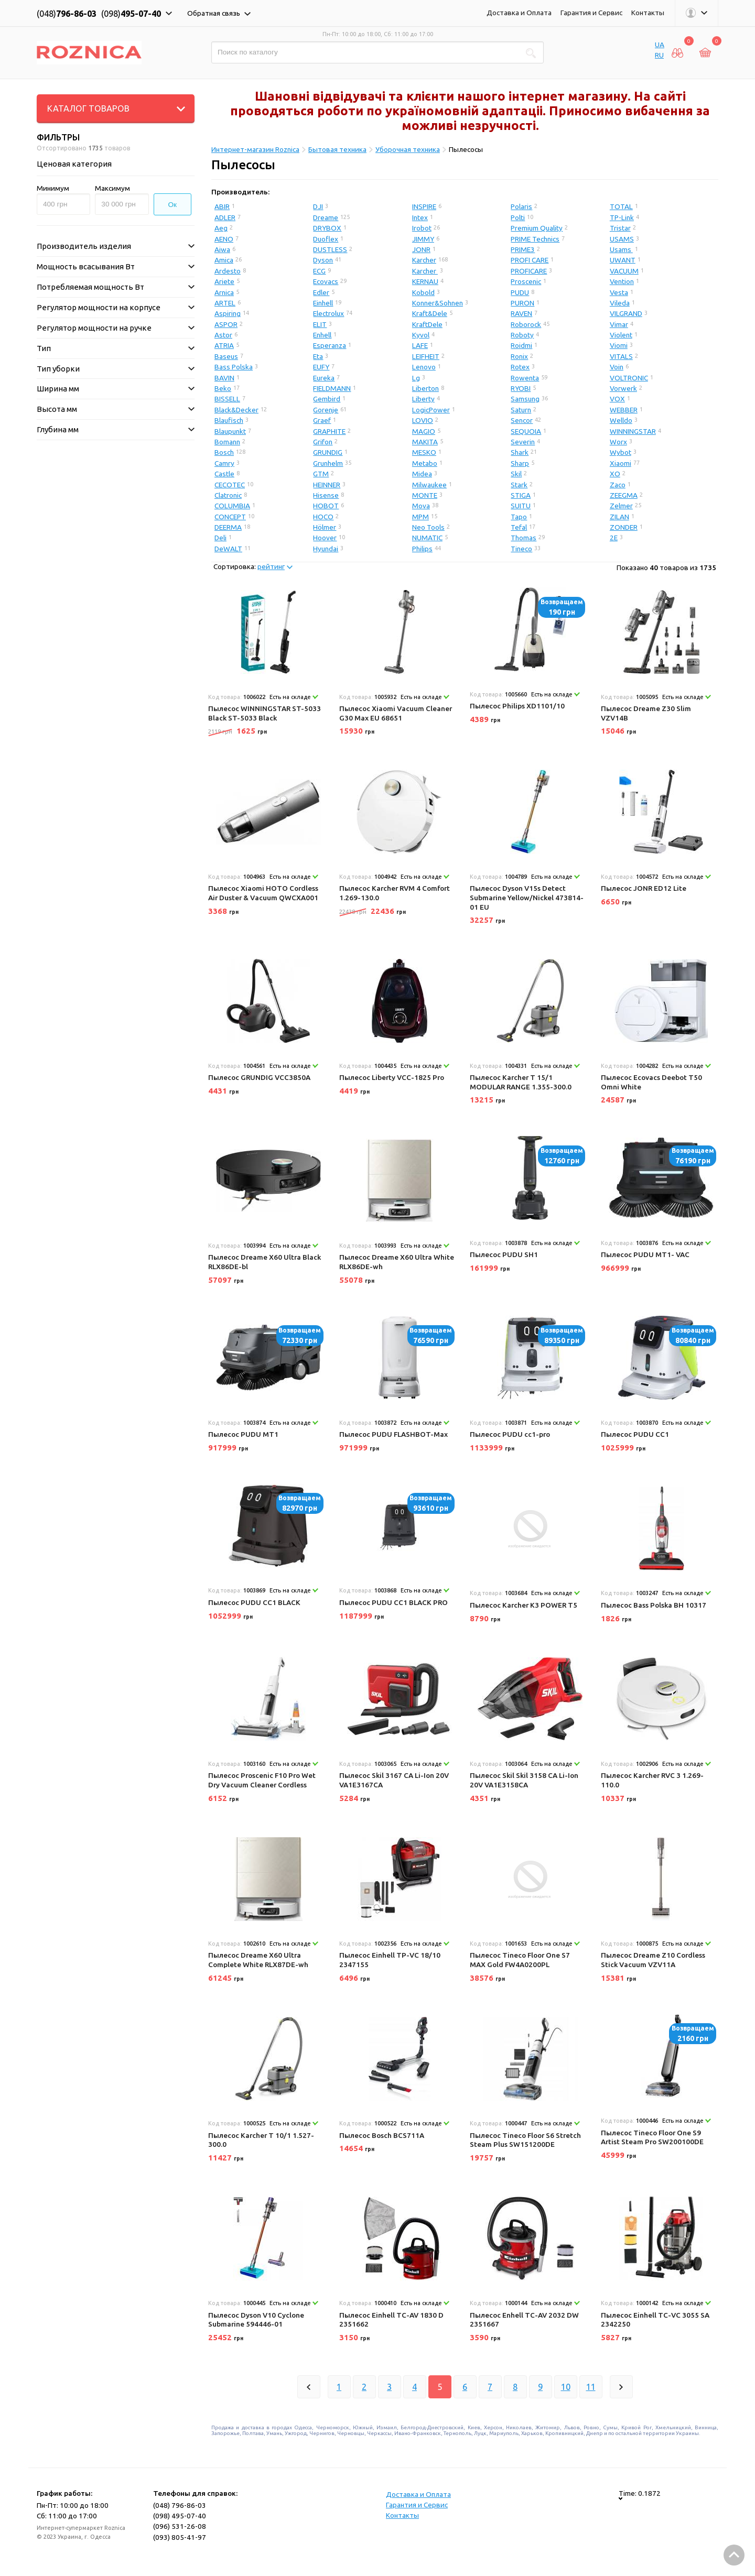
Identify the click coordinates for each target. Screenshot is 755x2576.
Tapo (519, 516)
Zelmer (621, 505)
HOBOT (326, 505)
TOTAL (621, 206)
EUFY (321, 367)
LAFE (420, 345)
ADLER (224, 217)
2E (614, 537)
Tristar (620, 228)
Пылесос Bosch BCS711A (381, 2135)
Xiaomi (620, 463)
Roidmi (521, 345)
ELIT (320, 324)
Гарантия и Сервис (591, 12)
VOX (617, 399)
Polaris (521, 206)
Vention (622, 281)
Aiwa (222, 249)
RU (659, 55)
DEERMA (228, 527)
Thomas (523, 537)
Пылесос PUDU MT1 (243, 1434)
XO (615, 474)
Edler (321, 292)
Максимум (112, 188)
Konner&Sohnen (437, 303)
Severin (523, 442)
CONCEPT (230, 516)
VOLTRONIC (629, 378)
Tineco (521, 548)
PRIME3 (523, 249)
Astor (223, 335)
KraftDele (427, 324)
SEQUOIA (526, 431)
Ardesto (227, 271)
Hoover (325, 537)
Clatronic (228, 495)
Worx (618, 442)
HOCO (323, 516)
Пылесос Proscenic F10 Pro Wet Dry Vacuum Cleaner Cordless (262, 1780)
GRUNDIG (327, 452)
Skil (516, 474)
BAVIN (224, 378)
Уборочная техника (407, 149)
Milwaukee (429, 485)
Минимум (53, 188)
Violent (621, 335)
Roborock (526, 324)
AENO (223, 239)
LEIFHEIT (425, 356)
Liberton (425, 388)
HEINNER (326, 485)
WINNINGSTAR (633, 431)
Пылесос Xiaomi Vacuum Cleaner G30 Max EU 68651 (395, 713)
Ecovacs (325, 281)
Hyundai (325, 548)
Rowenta (525, 378)
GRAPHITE (329, 431)
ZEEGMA (624, 495)
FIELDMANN (332, 388)
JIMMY (423, 239)
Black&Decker (236, 410)
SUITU (521, 505)
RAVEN (521, 313)
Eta (318, 356)
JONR (421, 249)
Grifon (322, 442)
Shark (519, 452)
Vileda (620, 303)
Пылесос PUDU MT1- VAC (645, 1254)
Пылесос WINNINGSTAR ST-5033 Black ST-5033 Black (264, 713)
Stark (519, 485)
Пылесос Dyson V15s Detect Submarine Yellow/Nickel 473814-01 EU (527, 897)
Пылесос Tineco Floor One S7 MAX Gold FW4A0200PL (520, 1960)
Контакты (647, 12)
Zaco (617, 485)
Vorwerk (623, 388)
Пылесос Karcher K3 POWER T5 (523, 1605)
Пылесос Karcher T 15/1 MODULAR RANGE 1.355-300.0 (520, 1082)
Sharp (520, 463)
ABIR (222, 206)
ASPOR (226, 324)
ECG (319, 271)
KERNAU (425, 281)
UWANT (622, 260)
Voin (616, 367)
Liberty (423, 399)
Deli (220, 537)
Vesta (619, 292)
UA (659, 44)
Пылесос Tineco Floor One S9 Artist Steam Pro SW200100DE (652, 2137)
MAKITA (425, 442)
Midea (422, 474)
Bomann (227, 442)
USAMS (622, 239)
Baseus (226, 356)
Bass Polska (233, 367)
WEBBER (624, 410)
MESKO (424, 452)
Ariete (224, 281)
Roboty (522, 335)
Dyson (323, 260)
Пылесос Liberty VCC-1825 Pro (391, 1077)
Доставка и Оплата (519, 12)
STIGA (521, 495)
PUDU (520, 292)
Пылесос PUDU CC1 (635, 1434)
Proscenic (526, 281)
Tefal (519, 527)
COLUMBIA (232, 505)
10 (565, 2387)
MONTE (424, 495)
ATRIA (224, 345)
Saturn (521, 410)
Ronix (519, 356)
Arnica (224, 292)
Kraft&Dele (429, 313)
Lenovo (424, 367)
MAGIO (423, 431)
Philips (422, 548)
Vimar (619, 324)
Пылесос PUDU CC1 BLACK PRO (393, 1602)
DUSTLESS (330, 249)
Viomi (619, 345)
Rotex (520, 367)
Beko (222, 388)
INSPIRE (424, 206)
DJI (318, 206)
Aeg (221, 228)
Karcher (424, 260)
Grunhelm (328, 463)
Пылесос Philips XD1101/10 (517, 706)
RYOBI (521, 388)
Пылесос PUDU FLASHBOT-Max (393, 1434)
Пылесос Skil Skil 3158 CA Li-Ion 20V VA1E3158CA (524, 1780)
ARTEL (224, 303)
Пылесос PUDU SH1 (504, 1254)
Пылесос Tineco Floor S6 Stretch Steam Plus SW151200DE (525, 2140)
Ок (172, 205)
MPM (420, 516)
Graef (322, 420)
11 (591, 2387)
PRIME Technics (535, 239)
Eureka (324, 378)
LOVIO (422, 420)
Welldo (621, 420)
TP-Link (622, 217)
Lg (416, 378)
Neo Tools (428, 527)
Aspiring (227, 313)
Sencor (522, 420)
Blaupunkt (230, 431)
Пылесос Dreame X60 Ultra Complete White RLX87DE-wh (258, 1960)
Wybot (620, 452)
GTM (321, 474)
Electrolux (328, 313)
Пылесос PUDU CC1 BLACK (254, 1602)
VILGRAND (626, 313)
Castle (224, 474)
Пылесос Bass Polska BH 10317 (653, 1605)
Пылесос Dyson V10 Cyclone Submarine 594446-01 (256, 2320)
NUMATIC (427, 537)
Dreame (325, 217)
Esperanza (329, 345)
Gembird (326, 399)
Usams (621, 249)
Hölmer (324, 527)
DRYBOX (327, 228)
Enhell (322, 335)
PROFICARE (529, 271)
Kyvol (420, 335)
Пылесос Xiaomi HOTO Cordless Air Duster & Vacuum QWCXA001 (263, 893)
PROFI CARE (529, 260)
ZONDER (624, 527)
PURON (522, 303)
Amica (223, 260)
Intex (420, 217)
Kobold (423, 292)
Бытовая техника (337, 149)
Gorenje (325, 410)
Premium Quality (537, 228)
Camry (224, 463)
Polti (518, 217)
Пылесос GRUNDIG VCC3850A (259, 1077)
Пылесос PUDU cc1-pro (510, 1434)
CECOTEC (229, 485)
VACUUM (624, 271)
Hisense (326, 495)
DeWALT (228, 548)
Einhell (323, 303)
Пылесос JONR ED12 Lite (643, 888)
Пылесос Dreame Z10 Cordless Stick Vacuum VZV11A (653, 1960)
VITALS (621, 356)
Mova (421, 505)
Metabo (424, 463)
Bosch (224, 452)
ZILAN (619, 516)
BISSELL (227, 399)
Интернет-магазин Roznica (255, 149)
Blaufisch (228, 420)
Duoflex (325, 239)
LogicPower (431, 410)
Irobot (422, 228)
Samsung (525, 399)
